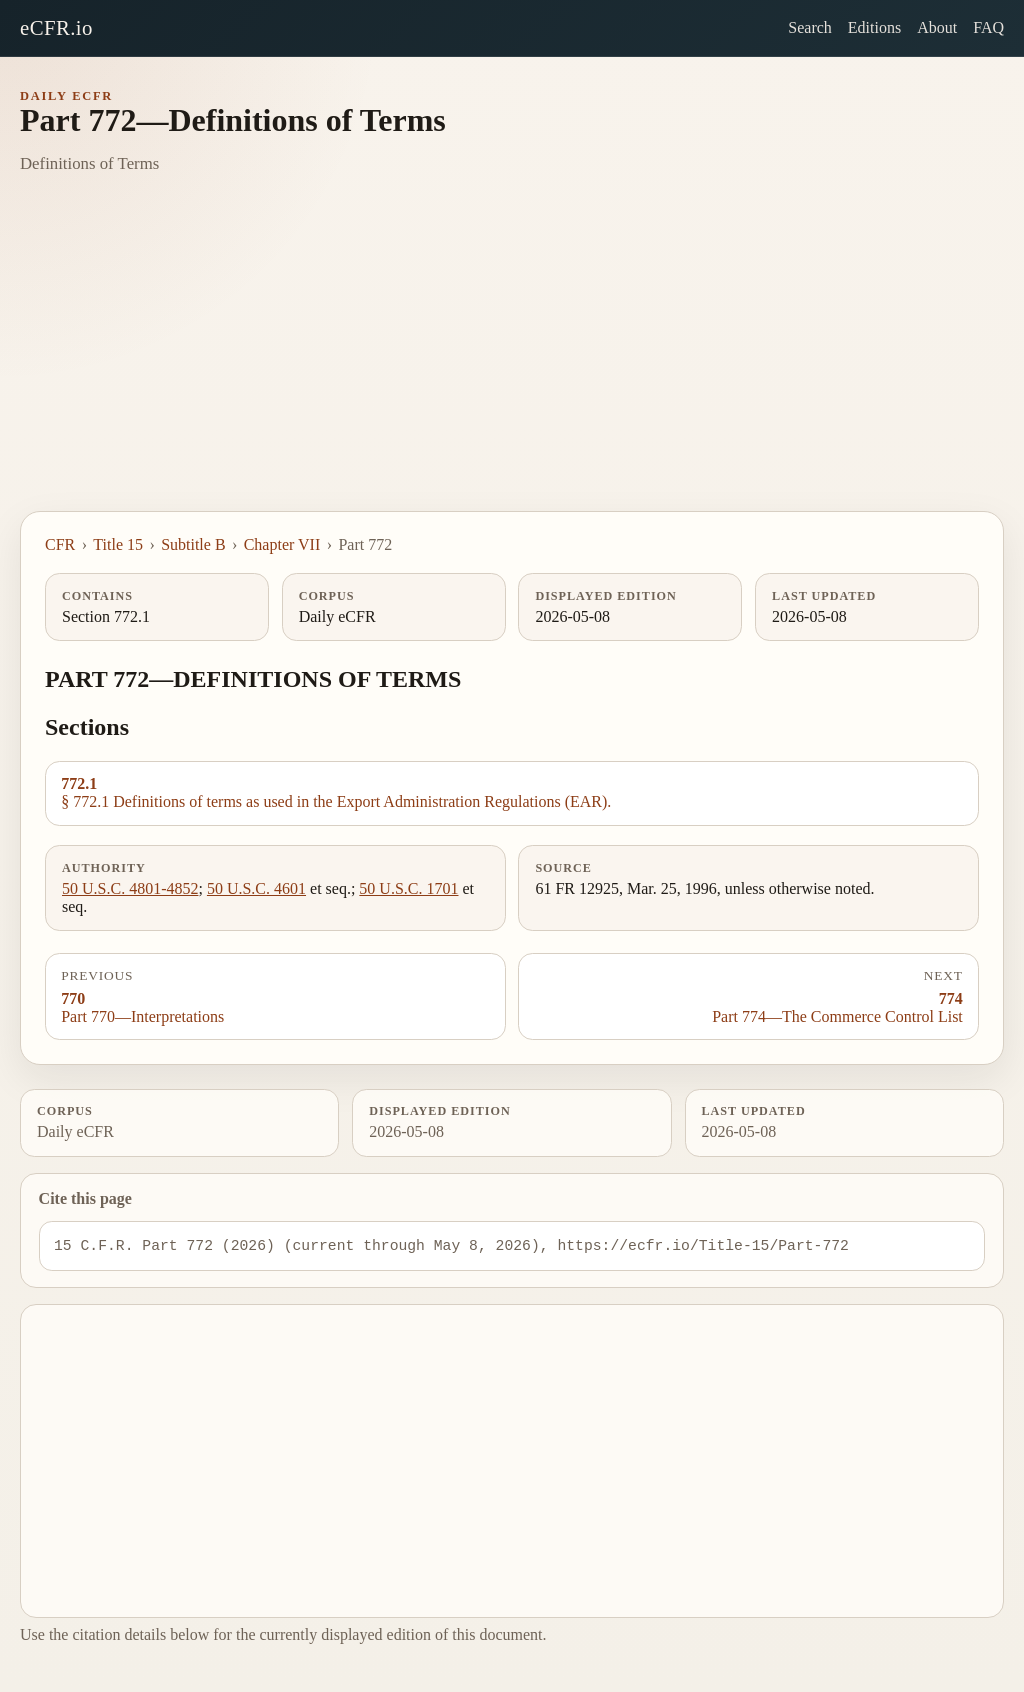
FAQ (988, 27)
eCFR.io (56, 27)
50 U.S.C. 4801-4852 (130, 888)
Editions (874, 27)
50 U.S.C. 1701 (408, 888)
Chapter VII (282, 544)
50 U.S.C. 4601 (256, 888)
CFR (60, 544)
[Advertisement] (512, 361)
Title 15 (118, 544)
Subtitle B (193, 544)
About (937, 27)
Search (810, 27)
